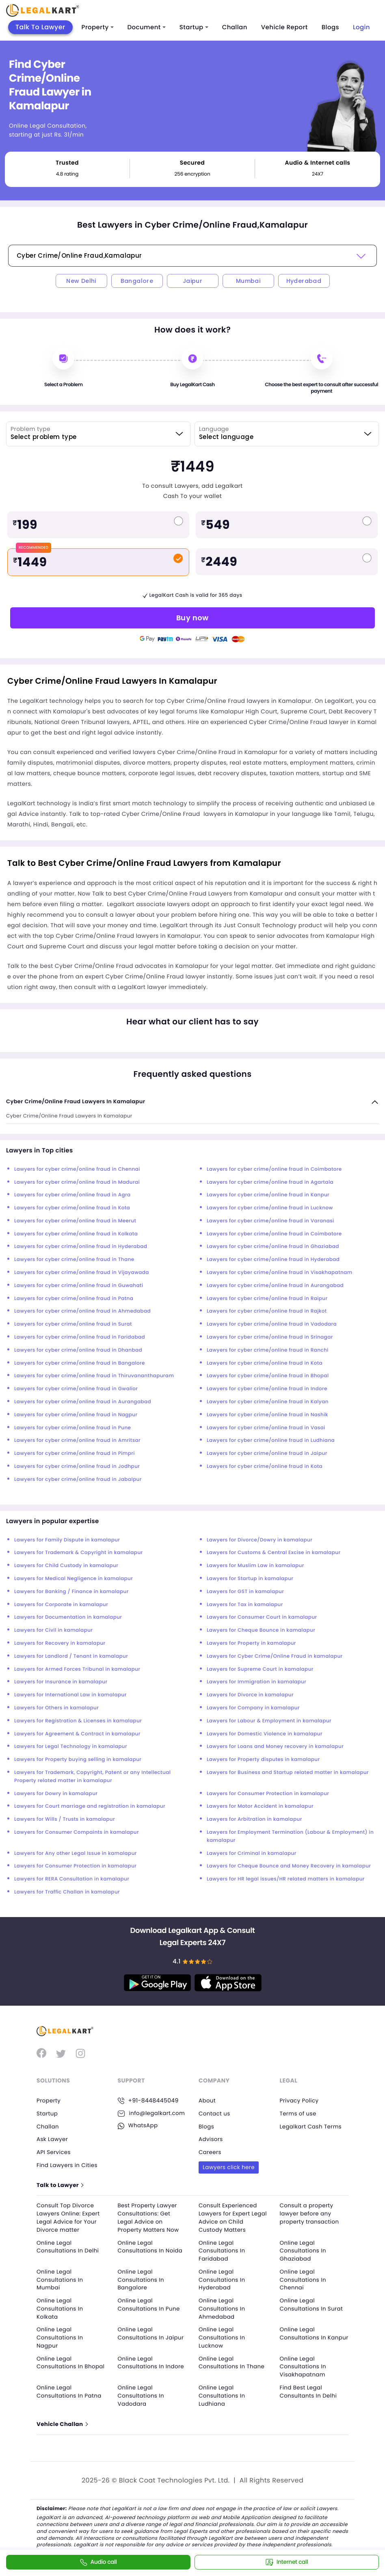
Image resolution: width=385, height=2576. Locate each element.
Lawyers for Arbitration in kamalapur (254, 1819)
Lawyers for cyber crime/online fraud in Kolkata (76, 1233)
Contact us (215, 2113)
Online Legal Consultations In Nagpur (61, 2336)
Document (147, 27)
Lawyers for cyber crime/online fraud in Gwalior (76, 1388)
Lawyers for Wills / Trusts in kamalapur (64, 1819)
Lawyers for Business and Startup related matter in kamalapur (288, 1772)
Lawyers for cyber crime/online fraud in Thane (74, 1259)
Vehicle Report (284, 27)
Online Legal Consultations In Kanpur (304, 2336)
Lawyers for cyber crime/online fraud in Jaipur (267, 1453)
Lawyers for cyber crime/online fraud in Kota (72, 1207)
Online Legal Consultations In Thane (233, 2361)
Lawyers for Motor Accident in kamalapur (260, 1806)
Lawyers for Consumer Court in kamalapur (262, 1617)
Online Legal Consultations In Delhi (69, 2246)
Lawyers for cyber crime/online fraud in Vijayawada (81, 1272)
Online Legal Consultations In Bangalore (142, 2279)
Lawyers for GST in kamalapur (245, 1591)
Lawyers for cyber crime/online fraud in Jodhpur (77, 1466)
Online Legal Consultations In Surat (313, 2304)
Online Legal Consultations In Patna (70, 2390)
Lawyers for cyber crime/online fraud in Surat (73, 1324)
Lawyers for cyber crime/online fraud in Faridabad (79, 1337)
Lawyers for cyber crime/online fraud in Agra (72, 1194)
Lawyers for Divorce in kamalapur (250, 1694)
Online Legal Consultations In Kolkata (61, 2307)
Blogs (330, 27)
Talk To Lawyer (40, 27)
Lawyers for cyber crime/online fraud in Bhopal (268, 1375)
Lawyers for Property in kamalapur (251, 1643)
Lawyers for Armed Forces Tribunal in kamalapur (77, 1669)
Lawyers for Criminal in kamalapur (251, 1853)
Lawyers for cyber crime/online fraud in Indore (267, 1388)
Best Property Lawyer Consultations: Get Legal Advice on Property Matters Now (150, 2217)
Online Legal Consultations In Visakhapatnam (304, 2365)
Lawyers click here (230, 2167)
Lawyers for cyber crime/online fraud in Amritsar (77, 1440)
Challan (234, 27)
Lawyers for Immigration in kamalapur (256, 1681)
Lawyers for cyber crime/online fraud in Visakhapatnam (280, 1272)
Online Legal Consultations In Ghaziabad (304, 2250)
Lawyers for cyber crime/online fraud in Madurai (77, 1182)
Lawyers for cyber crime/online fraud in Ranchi (268, 1350)
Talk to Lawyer (61, 2185)
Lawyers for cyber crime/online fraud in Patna (73, 1298)
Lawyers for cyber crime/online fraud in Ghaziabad (273, 1246)
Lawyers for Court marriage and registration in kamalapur (89, 1806)
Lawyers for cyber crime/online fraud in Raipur (267, 1298)
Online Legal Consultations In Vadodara (142, 2394)
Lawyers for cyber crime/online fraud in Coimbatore (274, 1169)
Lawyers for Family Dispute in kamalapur (67, 1540)
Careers (210, 2152)
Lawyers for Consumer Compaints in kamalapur (76, 1832)
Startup (194, 27)
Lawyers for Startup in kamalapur (250, 1578)
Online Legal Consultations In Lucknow (223, 2336)
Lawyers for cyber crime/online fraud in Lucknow (270, 1207)
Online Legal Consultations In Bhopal (61, 2365)
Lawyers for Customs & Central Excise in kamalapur (274, 1552)
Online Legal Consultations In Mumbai (61, 2279)
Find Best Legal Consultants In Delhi (310, 2390)
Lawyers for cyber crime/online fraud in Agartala (270, 1182)
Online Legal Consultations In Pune (150, 2304)
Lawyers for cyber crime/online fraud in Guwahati (78, 1285)
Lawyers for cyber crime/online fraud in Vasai (266, 1427)
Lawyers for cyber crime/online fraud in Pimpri (74, 1453)
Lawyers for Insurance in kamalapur (61, 1681)
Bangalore (137, 281)
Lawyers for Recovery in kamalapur (60, 1643)
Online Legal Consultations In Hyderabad (223, 2279)
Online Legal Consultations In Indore (142, 2365)
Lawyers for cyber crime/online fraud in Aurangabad (275, 1285)
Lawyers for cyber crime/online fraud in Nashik (267, 1414)
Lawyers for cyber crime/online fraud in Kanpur (268, 1194)
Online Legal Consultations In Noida (152, 2246)
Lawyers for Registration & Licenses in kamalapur (78, 1720)
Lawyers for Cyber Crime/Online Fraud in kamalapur (275, 1656)
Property (98, 27)
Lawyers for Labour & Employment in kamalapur (269, 1720)
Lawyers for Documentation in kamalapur (68, 1617)
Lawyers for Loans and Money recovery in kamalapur (275, 1746)
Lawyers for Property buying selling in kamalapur (77, 1759)
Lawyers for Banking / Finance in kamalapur (71, 1591)
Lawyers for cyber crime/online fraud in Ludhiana (271, 1440)
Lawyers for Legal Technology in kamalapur (70, 1746)
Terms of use (299, 2113)
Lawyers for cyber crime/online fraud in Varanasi (270, 1220)
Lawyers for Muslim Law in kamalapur (255, 1565)
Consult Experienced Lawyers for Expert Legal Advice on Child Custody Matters (231, 2217)
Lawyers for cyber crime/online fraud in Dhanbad (78, 1350)
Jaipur (192, 281)
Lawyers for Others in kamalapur (56, 1707)
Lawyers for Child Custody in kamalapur (66, 1565)
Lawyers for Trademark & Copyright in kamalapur (78, 1552)
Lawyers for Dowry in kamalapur (55, 1793)
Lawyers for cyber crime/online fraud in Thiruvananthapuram (94, 1375)
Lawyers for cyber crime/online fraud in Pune (72, 1427)
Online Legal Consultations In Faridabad (223, 2250)
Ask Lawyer (53, 2139)
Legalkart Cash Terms (312, 2126)
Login (361, 27)
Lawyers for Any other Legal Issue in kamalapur (75, 1853)
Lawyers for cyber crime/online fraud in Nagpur (76, 1414)
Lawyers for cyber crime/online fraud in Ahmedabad (82, 1311)
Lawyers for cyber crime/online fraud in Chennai (77, 1169)
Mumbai (248, 281)
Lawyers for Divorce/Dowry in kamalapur (259, 1540)
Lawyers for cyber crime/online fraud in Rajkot (267, 1311)
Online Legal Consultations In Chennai (304, 2279)
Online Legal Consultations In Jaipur (142, 2336)
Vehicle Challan (63, 2423)
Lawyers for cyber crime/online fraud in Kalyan (268, 1401)
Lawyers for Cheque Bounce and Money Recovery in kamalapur (289, 1866)
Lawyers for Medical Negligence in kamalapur (73, 1578)
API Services (54, 2152)
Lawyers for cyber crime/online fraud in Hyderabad (80, 1246)
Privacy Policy (300, 2100)
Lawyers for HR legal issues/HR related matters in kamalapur (286, 1879)
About (207, 2100)
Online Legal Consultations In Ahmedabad (223, 2307)
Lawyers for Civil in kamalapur (53, 1630)
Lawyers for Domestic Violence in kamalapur (264, 1733)
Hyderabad (304, 281)
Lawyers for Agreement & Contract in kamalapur (77, 1733)
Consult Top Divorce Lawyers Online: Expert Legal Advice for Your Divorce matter (69, 2217)
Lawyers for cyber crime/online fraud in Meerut (75, 1220)
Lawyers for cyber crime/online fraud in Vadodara (272, 1324)
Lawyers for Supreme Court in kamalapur (260, 1669)
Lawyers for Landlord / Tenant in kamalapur (71, 1656)
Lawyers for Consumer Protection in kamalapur (268, 1793)
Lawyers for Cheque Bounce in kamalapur (261, 1630)
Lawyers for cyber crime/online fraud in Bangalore (79, 1363)
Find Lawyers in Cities (68, 2165)
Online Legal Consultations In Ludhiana (223, 2394)
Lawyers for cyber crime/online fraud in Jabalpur (78, 1479)
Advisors (211, 2139)
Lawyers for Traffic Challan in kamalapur (67, 1892)
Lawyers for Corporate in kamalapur (61, 1604)
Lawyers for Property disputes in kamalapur (263, 1759)
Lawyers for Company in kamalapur (253, 1707)
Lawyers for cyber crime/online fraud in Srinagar (270, 1337)
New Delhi (81, 281)
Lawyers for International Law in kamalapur (70, 1694)
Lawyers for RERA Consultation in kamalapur (71, 1879)
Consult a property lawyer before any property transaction (311, 2213)
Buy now (192, 618)
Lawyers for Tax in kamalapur (245, 1604)
